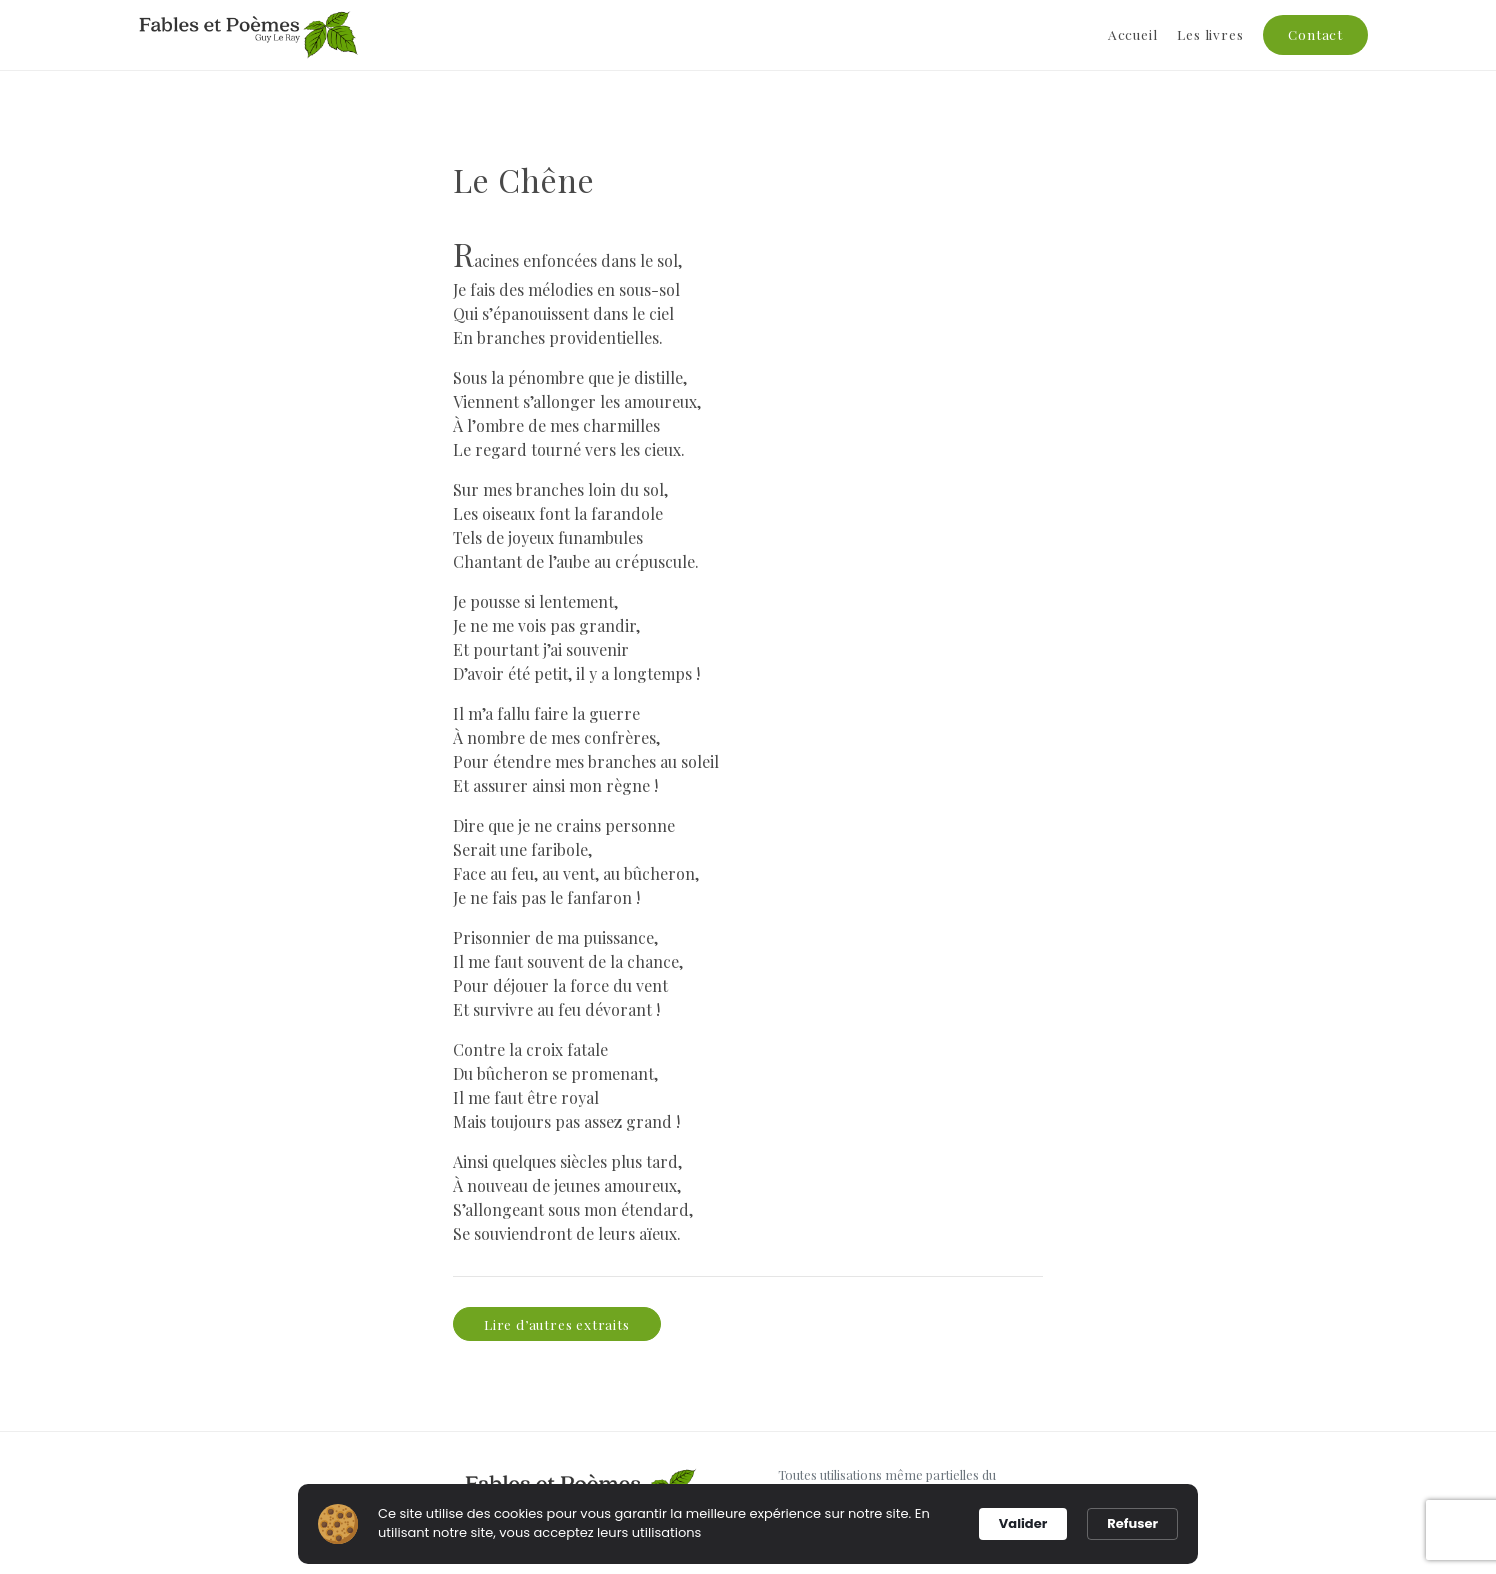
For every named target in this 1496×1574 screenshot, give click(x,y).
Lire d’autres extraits (557, 1324)
